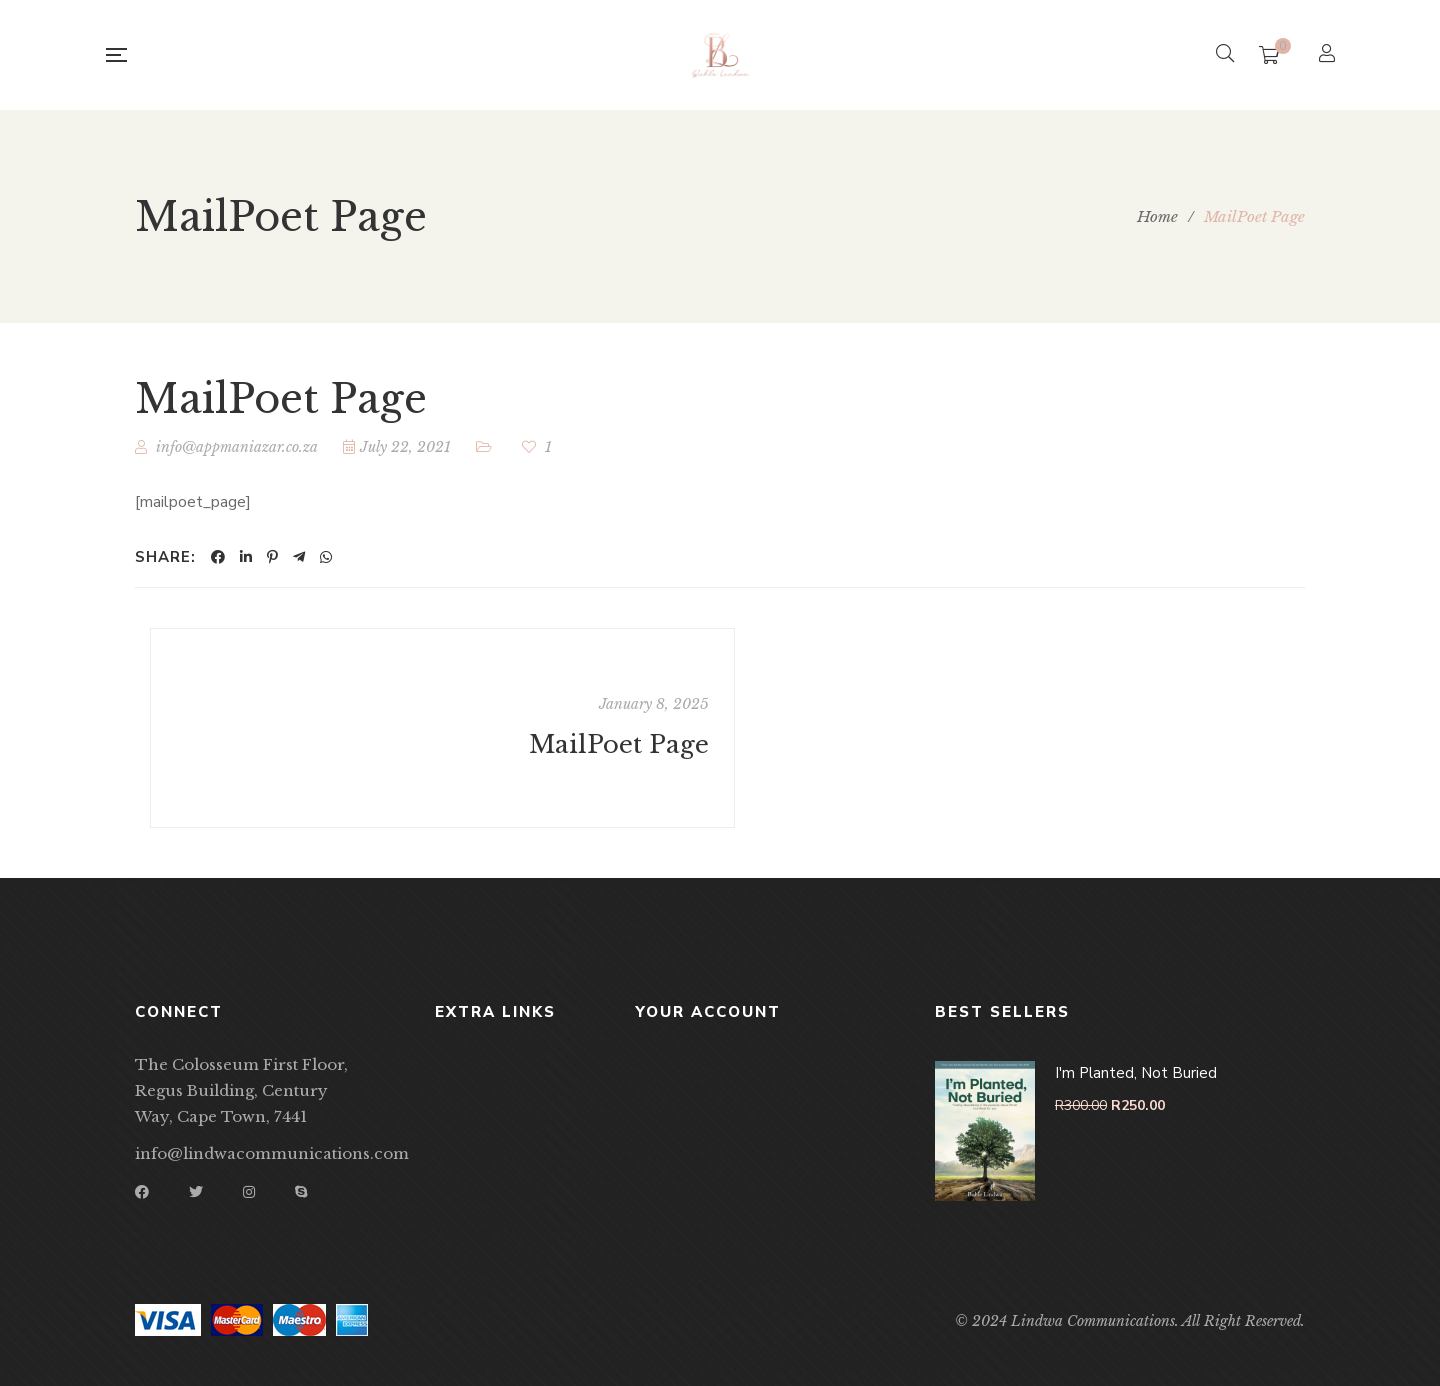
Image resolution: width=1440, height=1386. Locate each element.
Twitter (196, 1192)
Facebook (142, 1192)
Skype (301, 1192)
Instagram (249, 1192)
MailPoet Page (619, 745)
